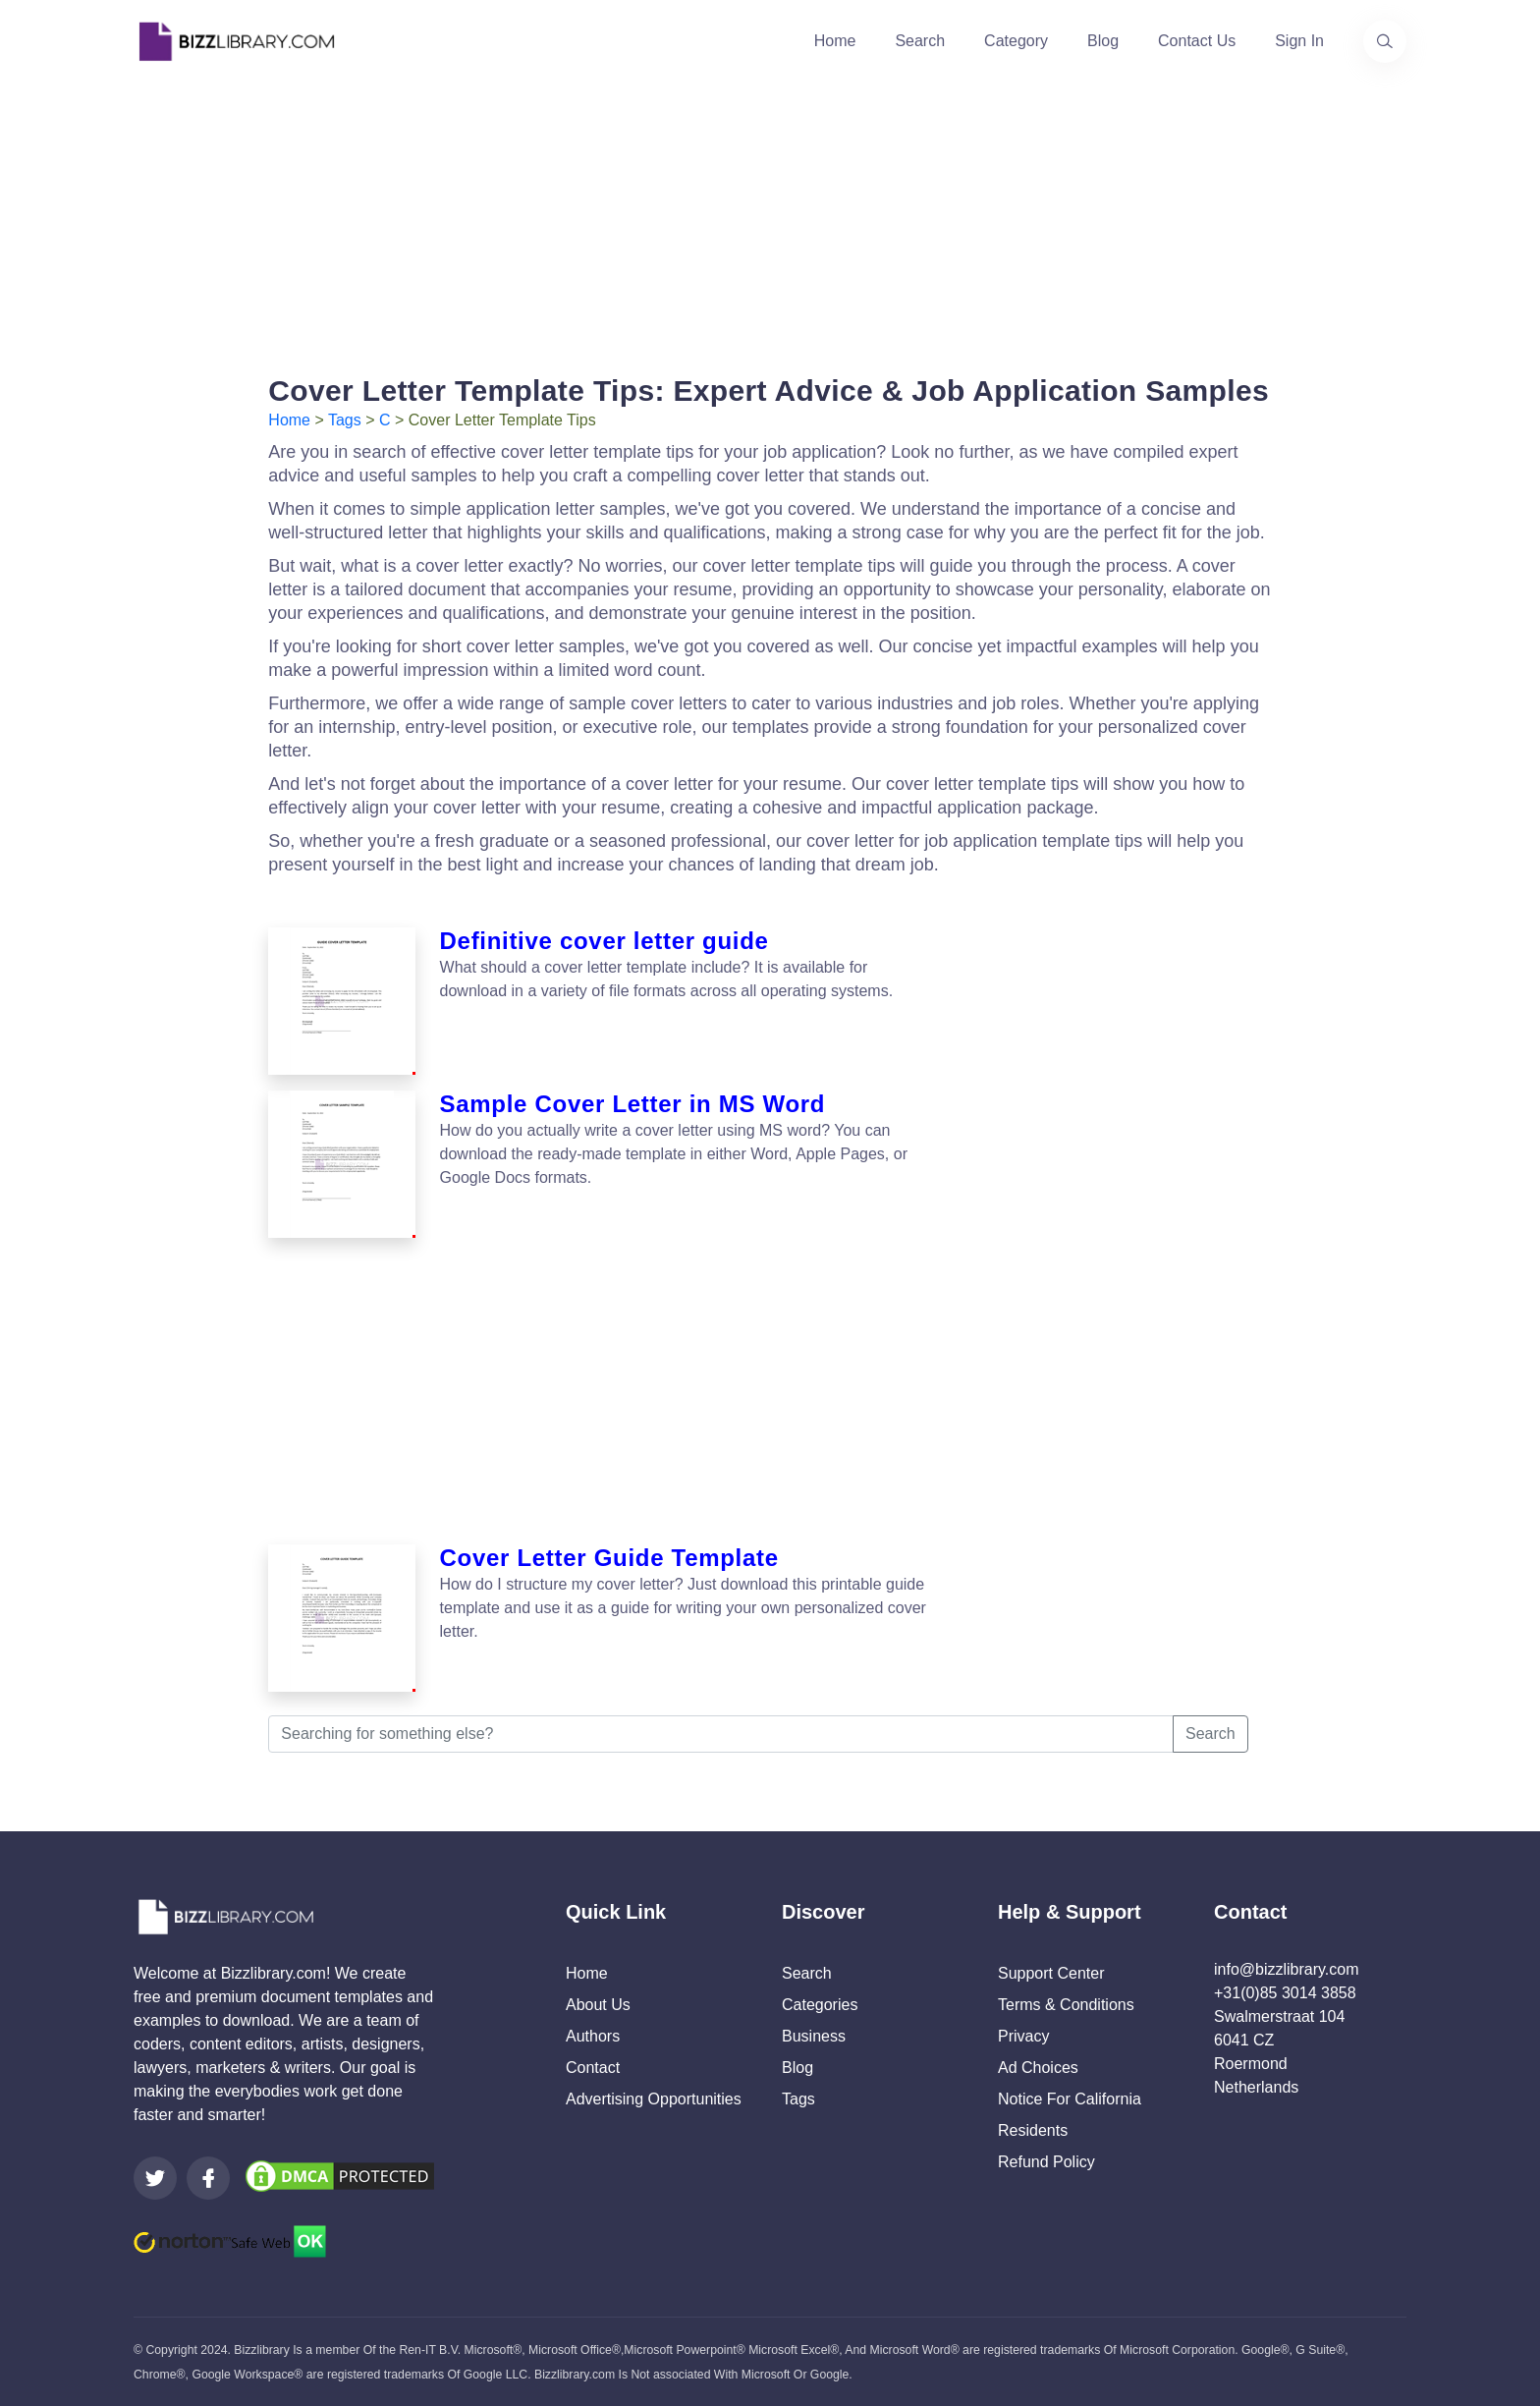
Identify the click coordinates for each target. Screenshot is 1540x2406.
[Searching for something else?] (721, 1734)
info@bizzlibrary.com (1286, 1969)
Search (920, 40)
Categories (819, 2004)
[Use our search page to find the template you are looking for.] (1384, 41)
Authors (593, 2036)
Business (814, 2036)
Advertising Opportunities (654, 2099)
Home (835, 40)
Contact (593, 2067)
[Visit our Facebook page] (208, 2178)
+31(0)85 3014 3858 (1285, 1993)
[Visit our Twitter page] (155, 2178)
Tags (344, 420)
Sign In (1299, 40)
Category (1016, 40)
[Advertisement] (770, 220)
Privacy (1023, 2036)
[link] (155, 2178)
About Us (598, 2004)
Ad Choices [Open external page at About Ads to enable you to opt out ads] (1038, 2067)
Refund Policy (1046, 2162)
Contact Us (1197, 40)
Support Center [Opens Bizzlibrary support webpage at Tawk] (1051, 1973)
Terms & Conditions (1066, 2004)
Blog (1103, 40)
